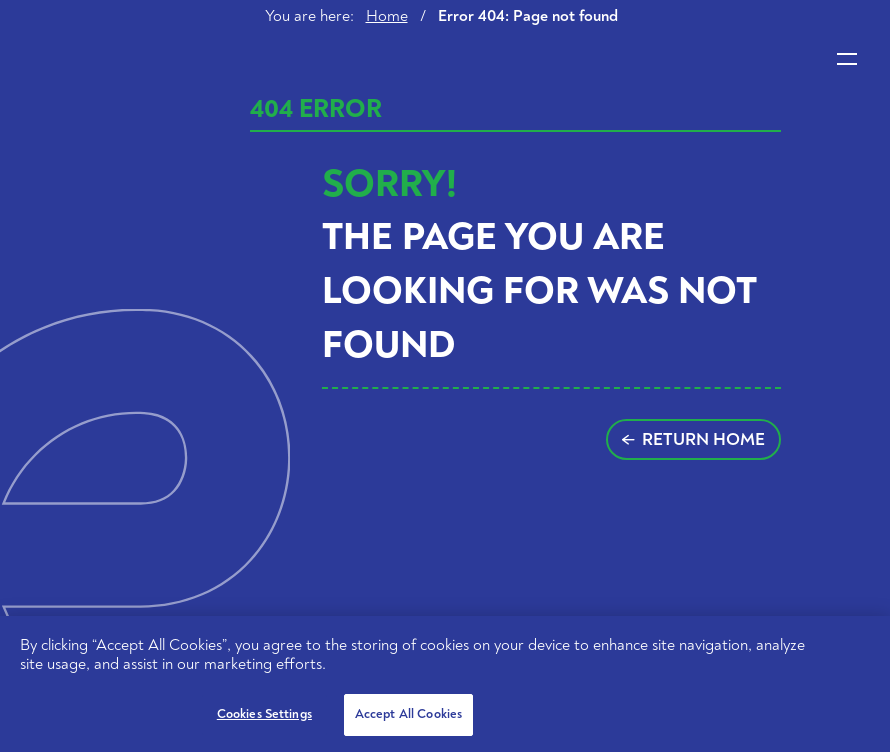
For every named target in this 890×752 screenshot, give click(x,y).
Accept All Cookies (408, 714)
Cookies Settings (264, 714)
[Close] (858, 648)
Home (387, 16)
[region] (445, 684)
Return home (693, 439)
